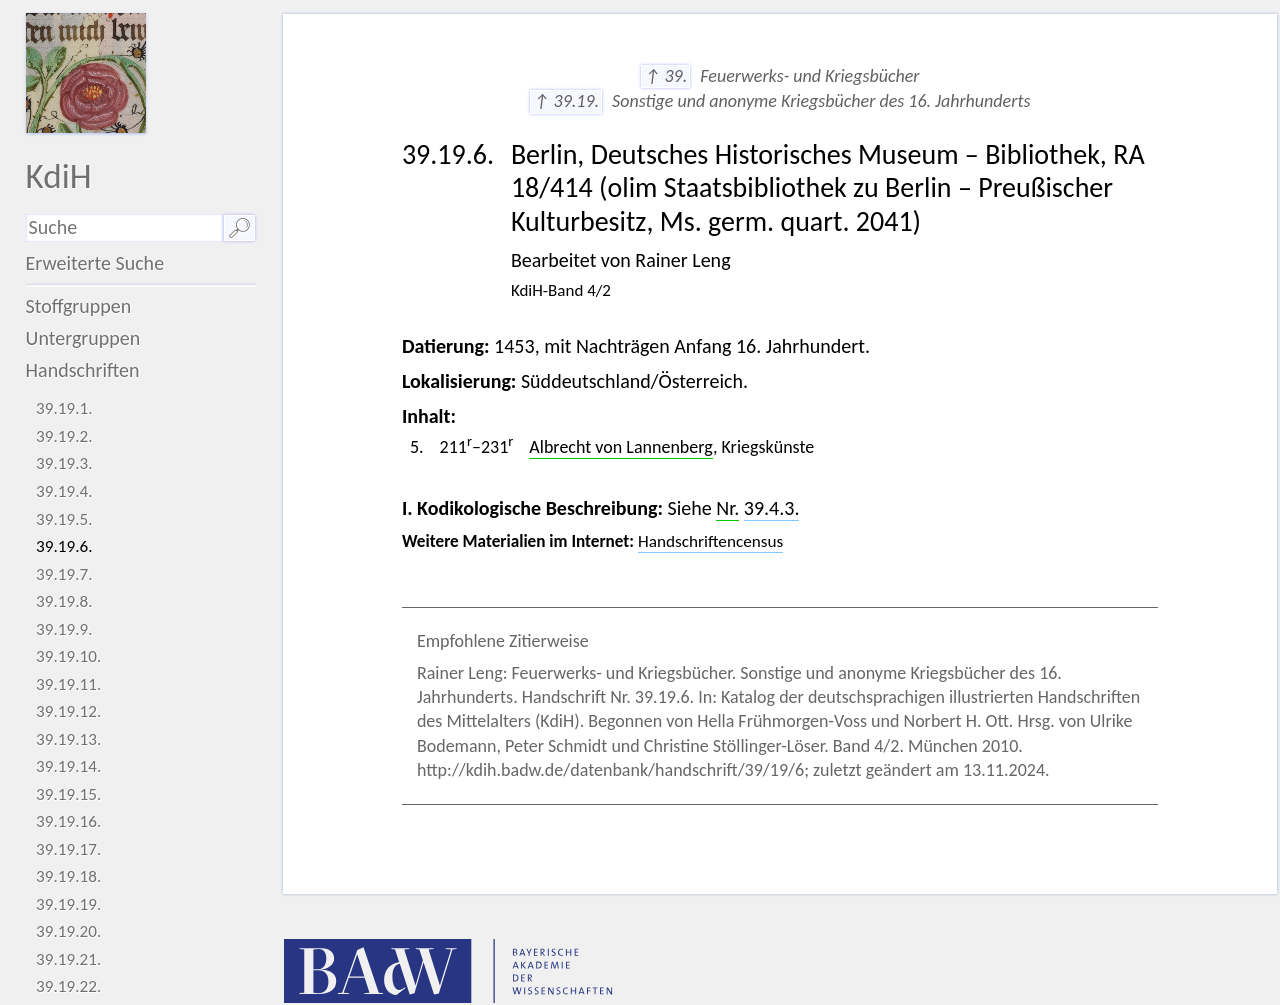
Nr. (727, 508)
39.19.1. (64, 408)
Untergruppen (83, 338)
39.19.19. (68, 904)
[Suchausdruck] (124, 228)
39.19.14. (68, 766)
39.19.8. (64, 601)
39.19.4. (64, 491)
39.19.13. (68, 739)
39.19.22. (68, 986)
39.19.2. (64, 436)
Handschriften (83, 370)
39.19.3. (64, 463)
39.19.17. (68, 849)
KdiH (59, 175)
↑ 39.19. (566, 101)
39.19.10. (68, 656)
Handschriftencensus (710, 541)
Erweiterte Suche (95, 263)
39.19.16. (68, 821)
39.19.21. (68, 959)
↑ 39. (665, 76)
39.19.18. (68, 876)
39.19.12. (68, 711)
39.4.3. (772, 508)
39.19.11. (68, 684)
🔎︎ (239, 228)
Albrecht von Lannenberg (621, 447)
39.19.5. (64, 519)
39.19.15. (68, 794)
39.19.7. (64, 574)
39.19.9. (64, 629)
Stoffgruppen (79, 306)
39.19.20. (68, 931)
